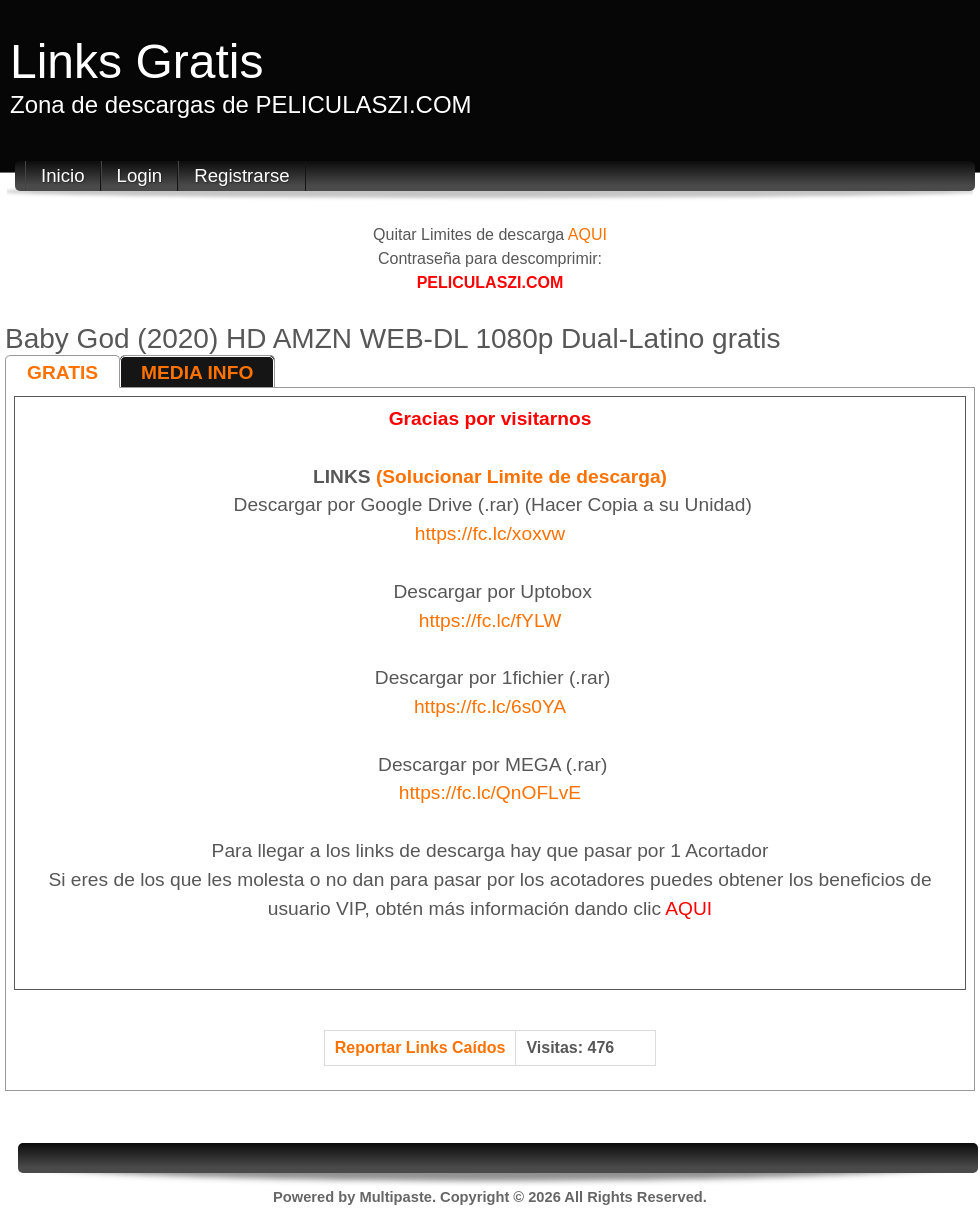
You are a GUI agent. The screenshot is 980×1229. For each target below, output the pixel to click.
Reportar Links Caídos (420, 1047)
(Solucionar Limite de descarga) (521, 476)
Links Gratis (136, 61)
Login (140, 175)
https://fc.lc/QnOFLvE (490, 792)
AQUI (587, 234)
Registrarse (241, 175)
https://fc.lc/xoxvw (490, 533)
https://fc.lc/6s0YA (490, 706)
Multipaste (395, 1197)
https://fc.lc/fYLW (490, 620)
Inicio (63, 175)
